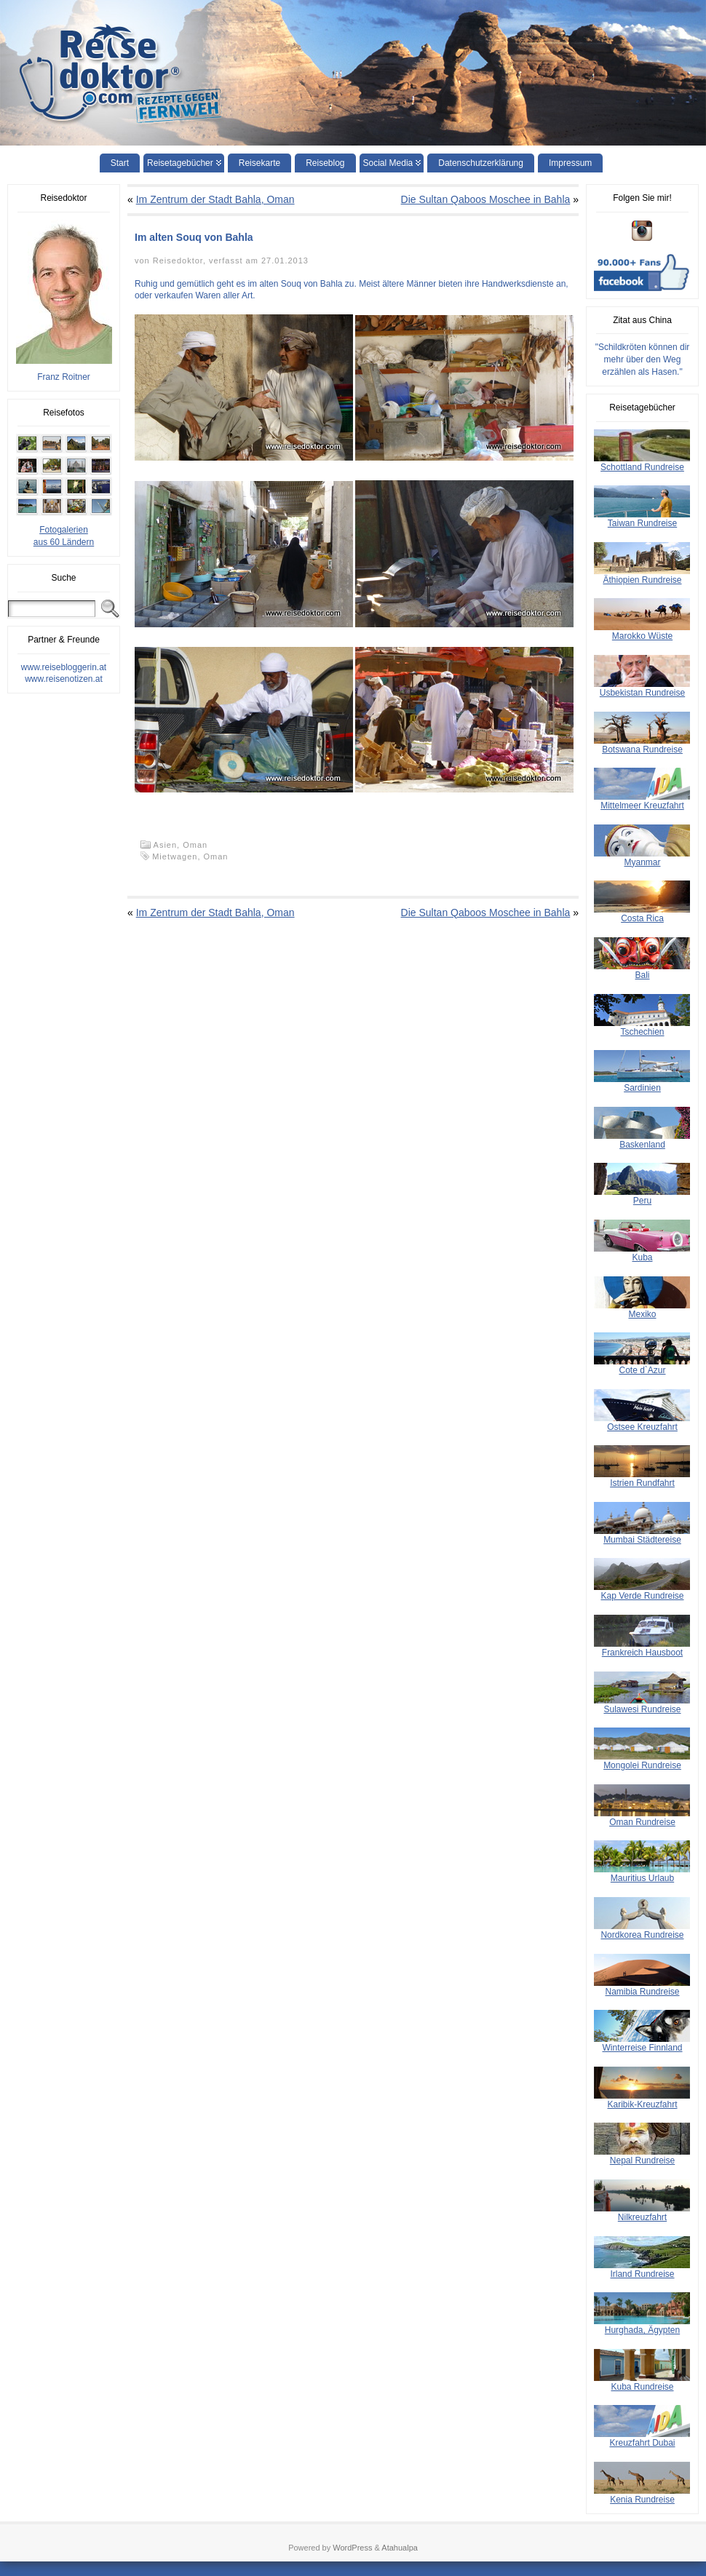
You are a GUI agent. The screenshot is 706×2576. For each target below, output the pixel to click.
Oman (195, 844)
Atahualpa (399, 2547)
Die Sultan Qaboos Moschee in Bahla (486, 199)
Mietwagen (174, 856)
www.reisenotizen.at (64, 679)
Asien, (168, 844)
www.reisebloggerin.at (63, 667)
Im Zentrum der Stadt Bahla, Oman (215, 199)
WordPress (352, 2547)
